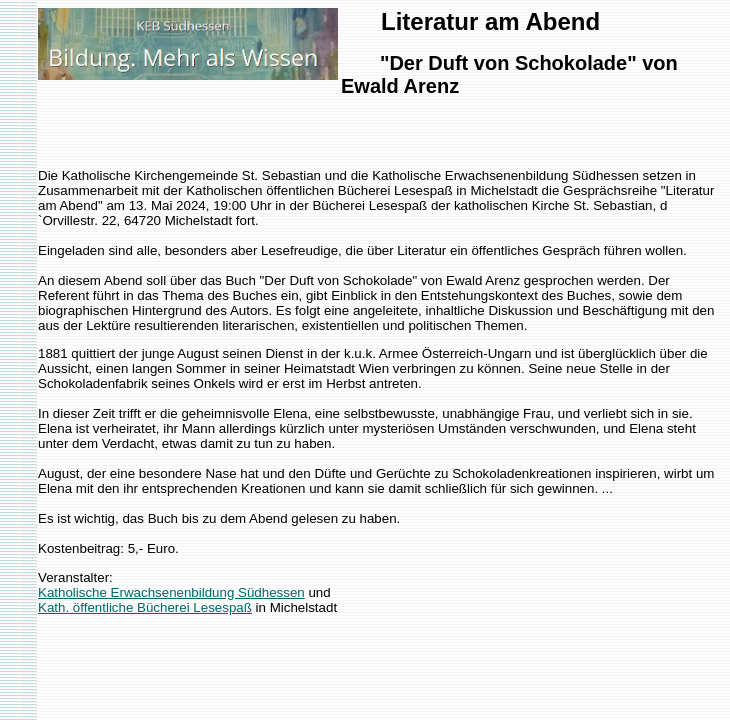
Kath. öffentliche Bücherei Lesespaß (145, 607)
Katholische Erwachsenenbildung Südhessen (171, 592)
